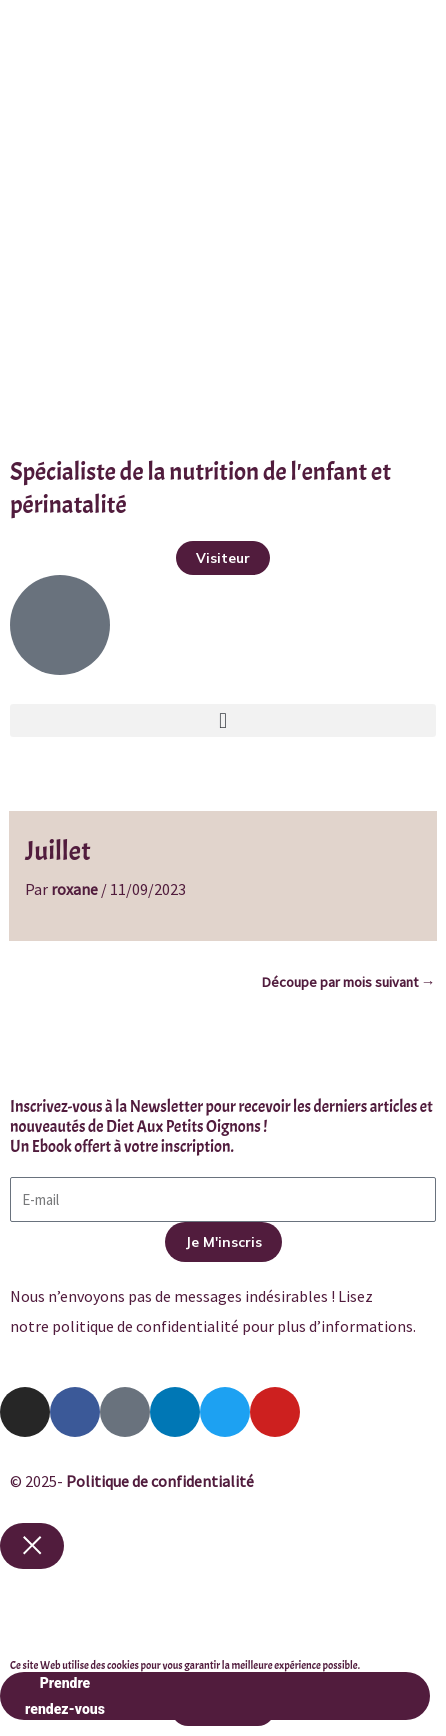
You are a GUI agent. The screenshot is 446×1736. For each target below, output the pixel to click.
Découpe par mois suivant (348, 982)
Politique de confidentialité (160, 1481)
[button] (223, 720)
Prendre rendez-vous (215, 1696)
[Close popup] (32, 1546)
